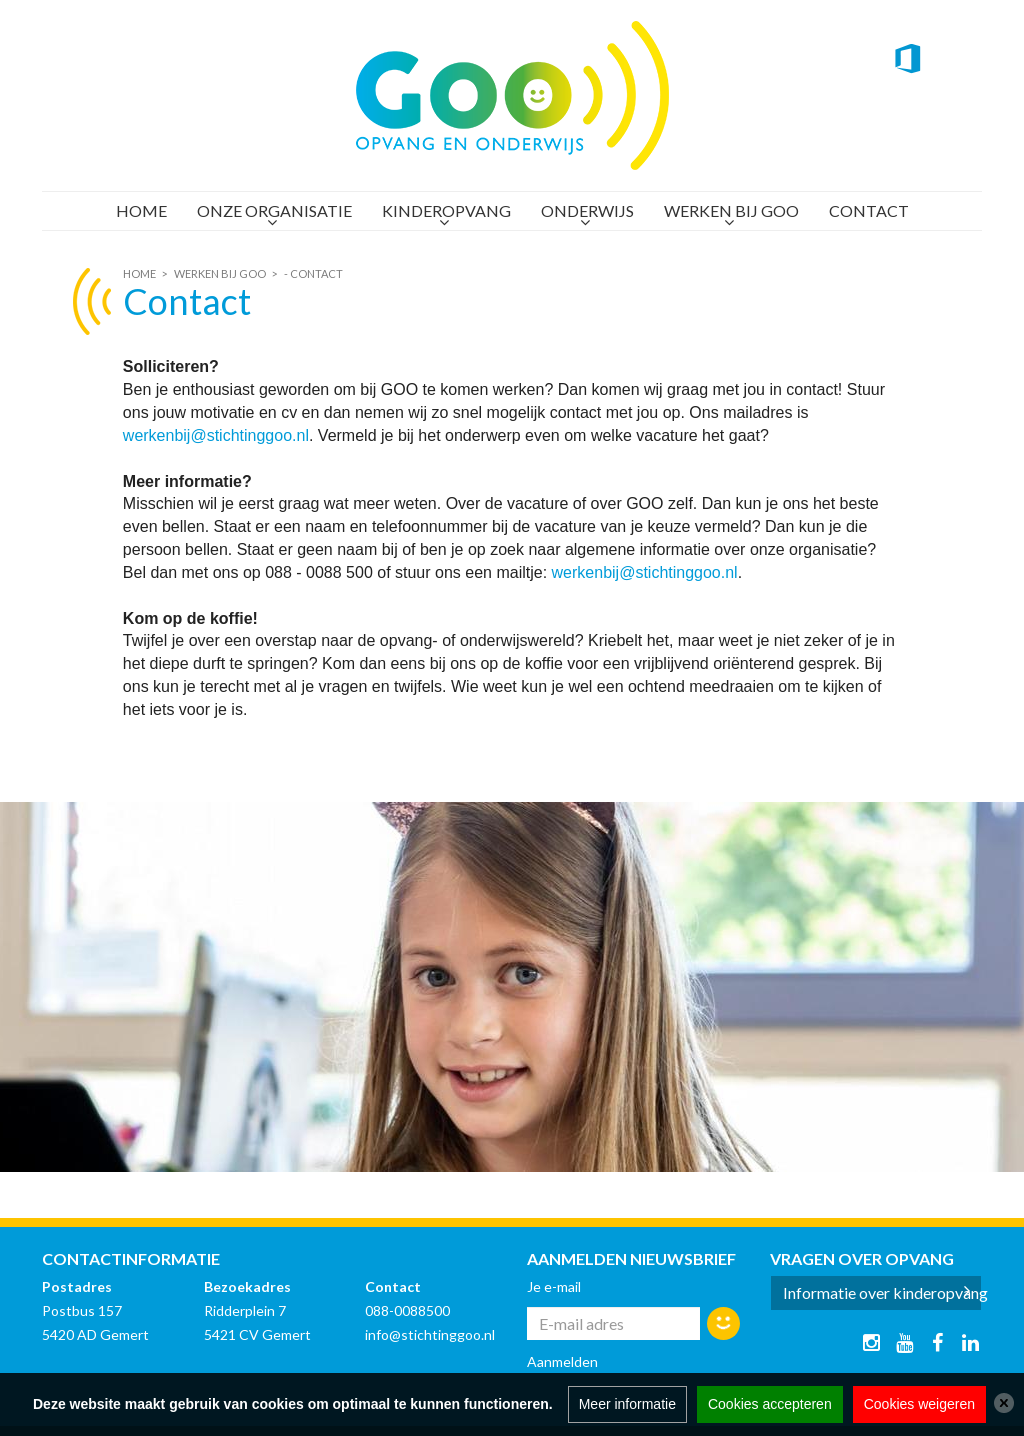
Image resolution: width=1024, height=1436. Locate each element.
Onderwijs (587, 210)
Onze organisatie (274, 210)
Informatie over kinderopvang (883, 1292)
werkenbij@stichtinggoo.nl (216, 435)
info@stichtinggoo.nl (430, 1334)
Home (141, 210)
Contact (869, 210)
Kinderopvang (446, 210)
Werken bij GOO (731, 210)
